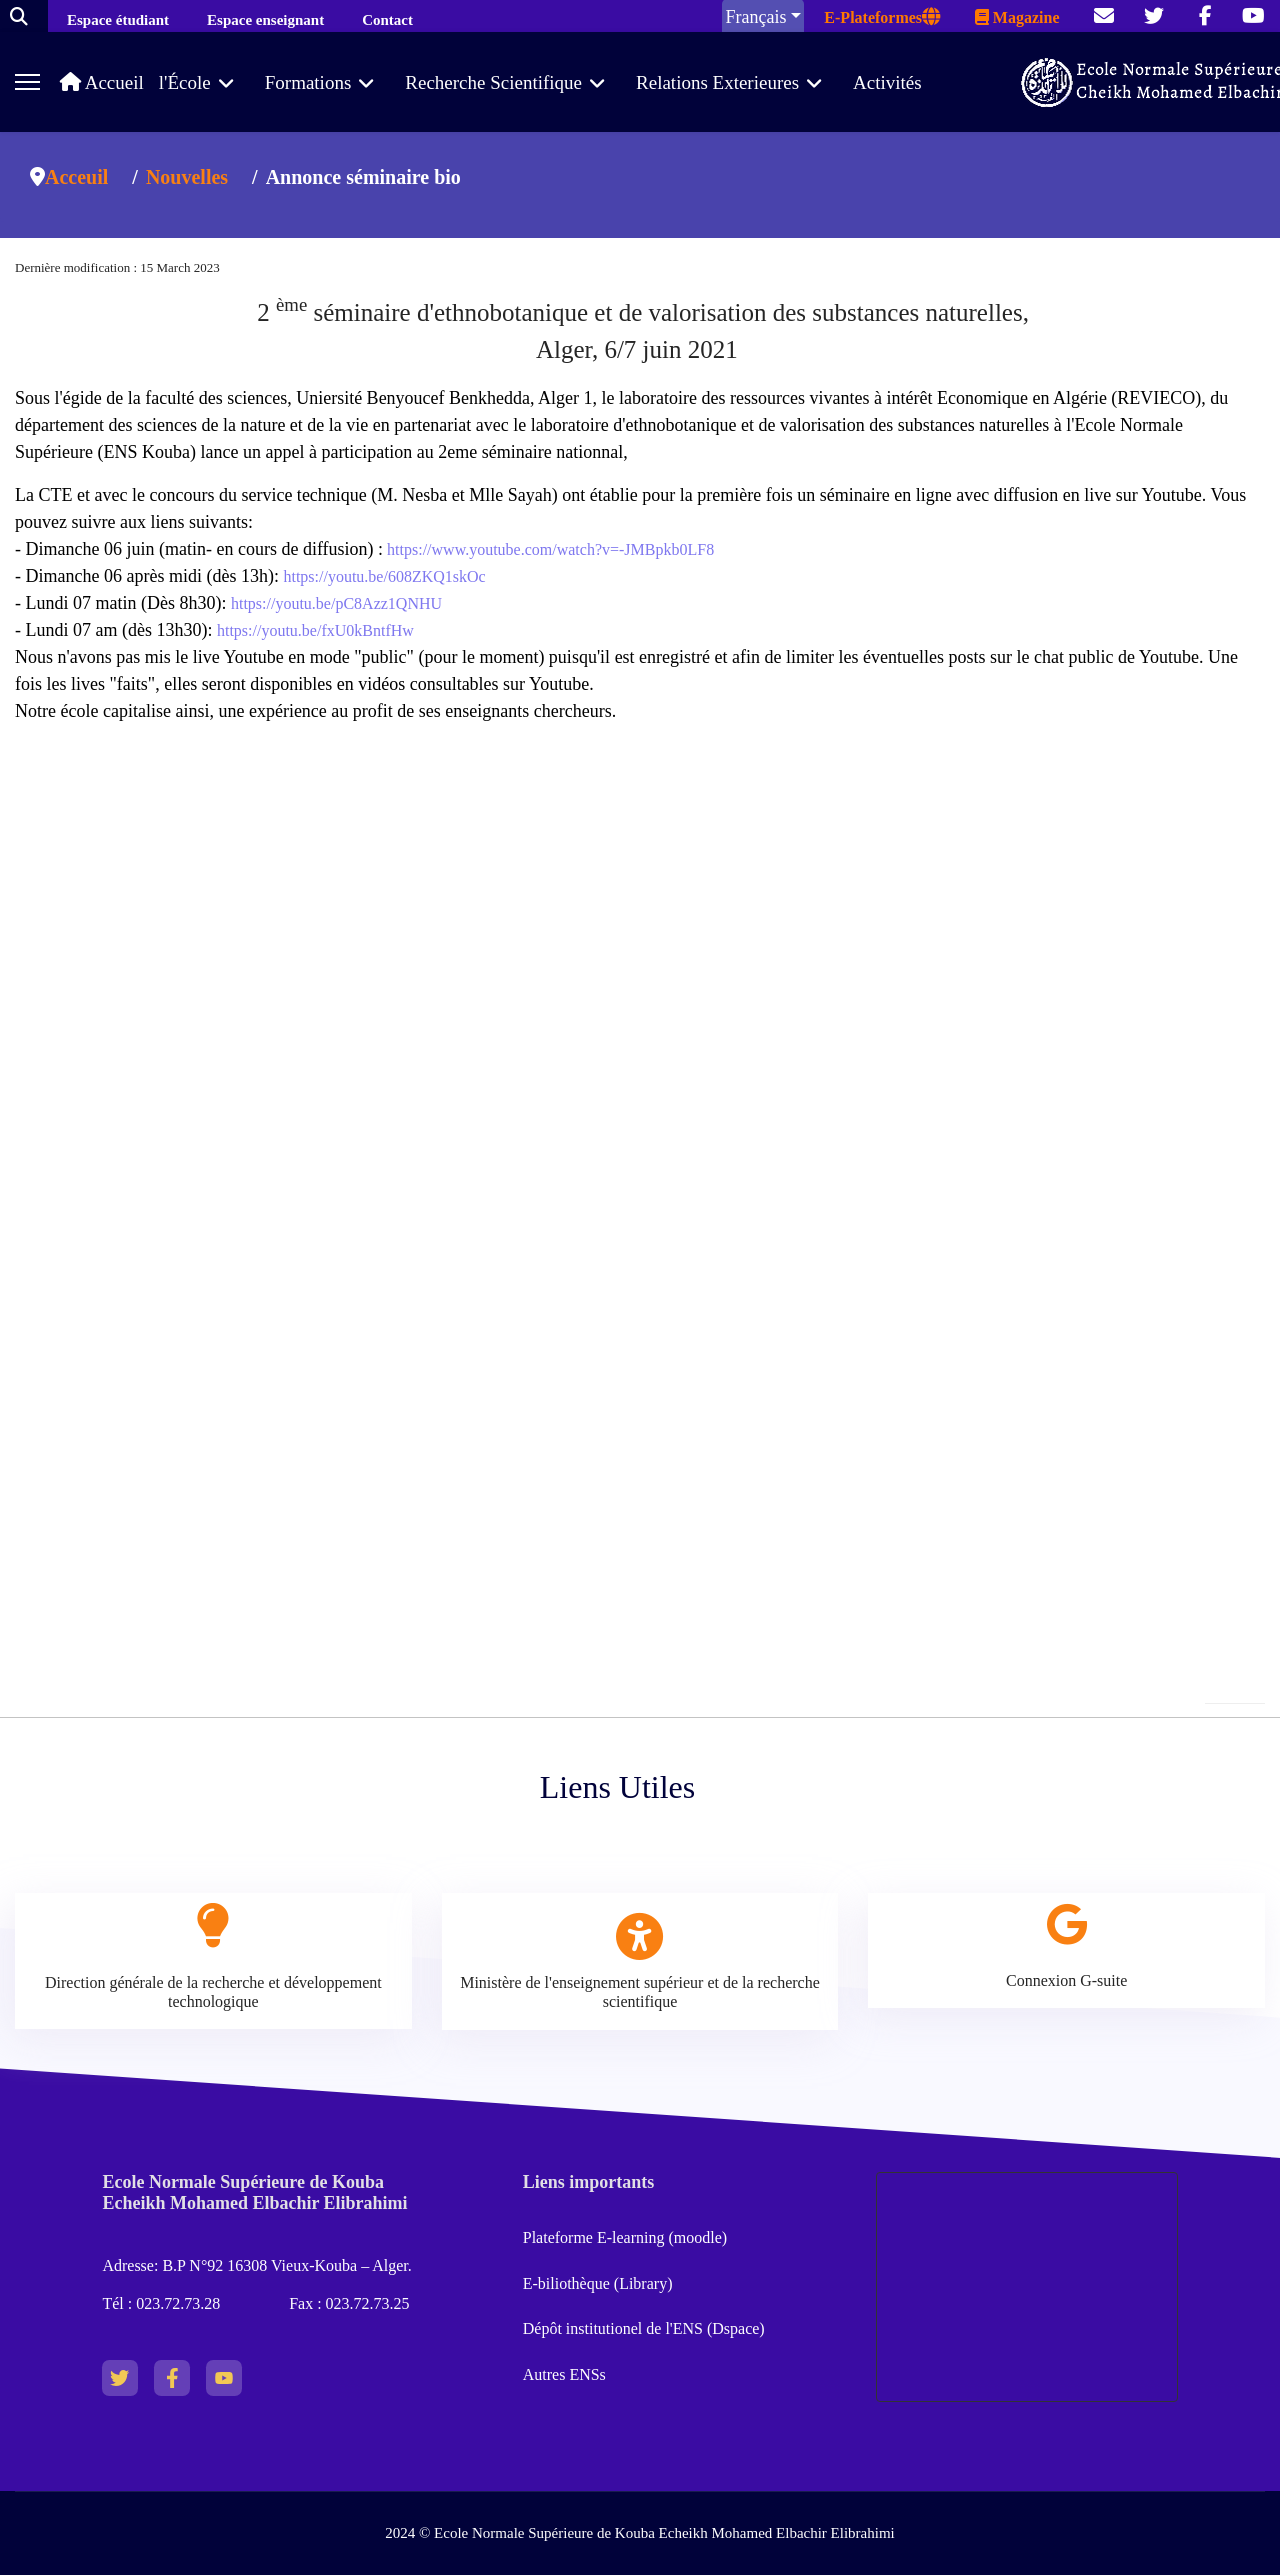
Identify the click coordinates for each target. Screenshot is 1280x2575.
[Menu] (27, 82)
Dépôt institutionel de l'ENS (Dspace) (644, 2328)
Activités (887, 82)
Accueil (102, 82)
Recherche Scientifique (493, 82)
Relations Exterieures (717, 82)
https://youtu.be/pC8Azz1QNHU (336, 603)
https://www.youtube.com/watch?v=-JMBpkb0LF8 (548, 549)
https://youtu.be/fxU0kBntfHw (315, 630)
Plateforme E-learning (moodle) (627, 2237)
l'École (185, 82)
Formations (308, 82)
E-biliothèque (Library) (598, 2283)
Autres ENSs (564, 2374)
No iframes (640, 1091)
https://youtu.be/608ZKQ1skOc (384, 576)
